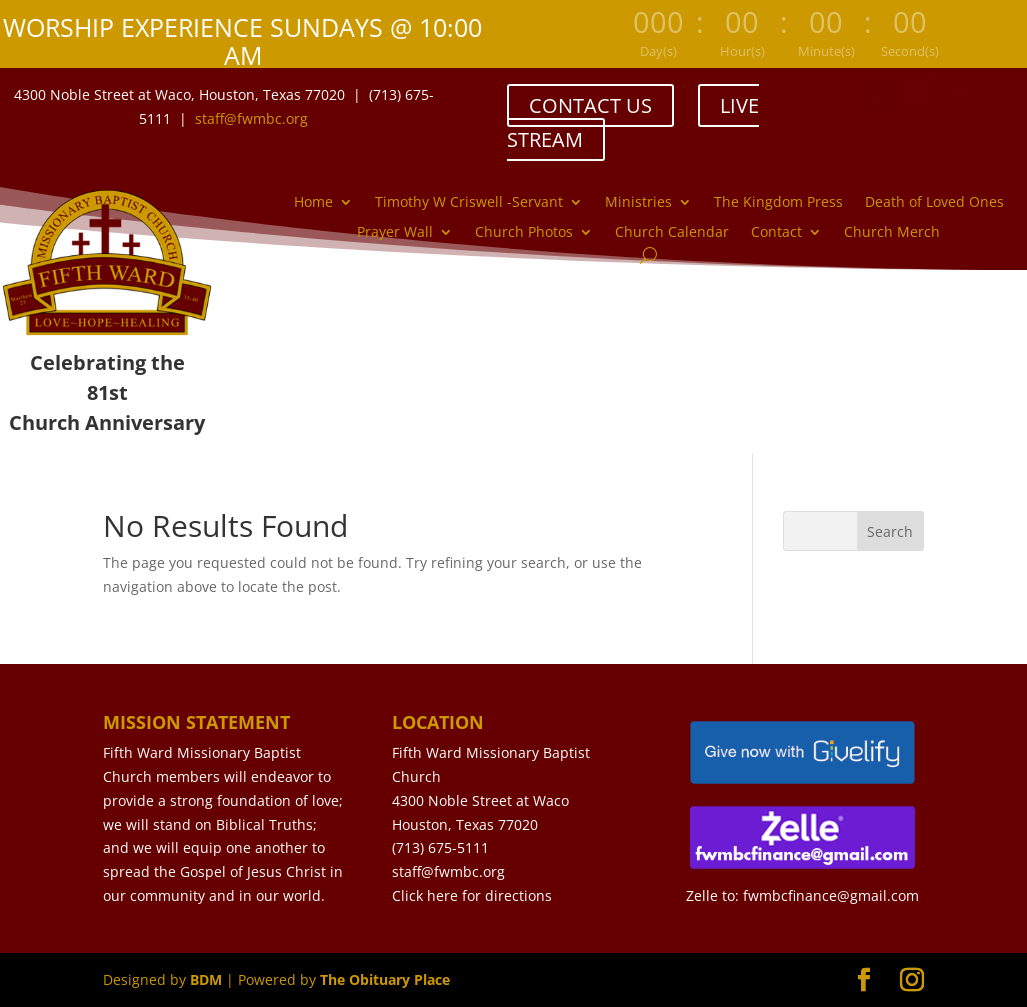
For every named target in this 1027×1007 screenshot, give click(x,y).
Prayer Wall (395, 233)
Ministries (638, 203)
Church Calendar (672, 233)
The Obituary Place (385, 979)
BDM (206, 979)
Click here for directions (472, 895)
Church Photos (524, 233)
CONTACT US (590, 105)
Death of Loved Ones (934, 203)
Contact (776, 233)
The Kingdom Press (778, 203)
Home (313, 203)
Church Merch (892, 233)
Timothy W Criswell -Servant (469, 203)
